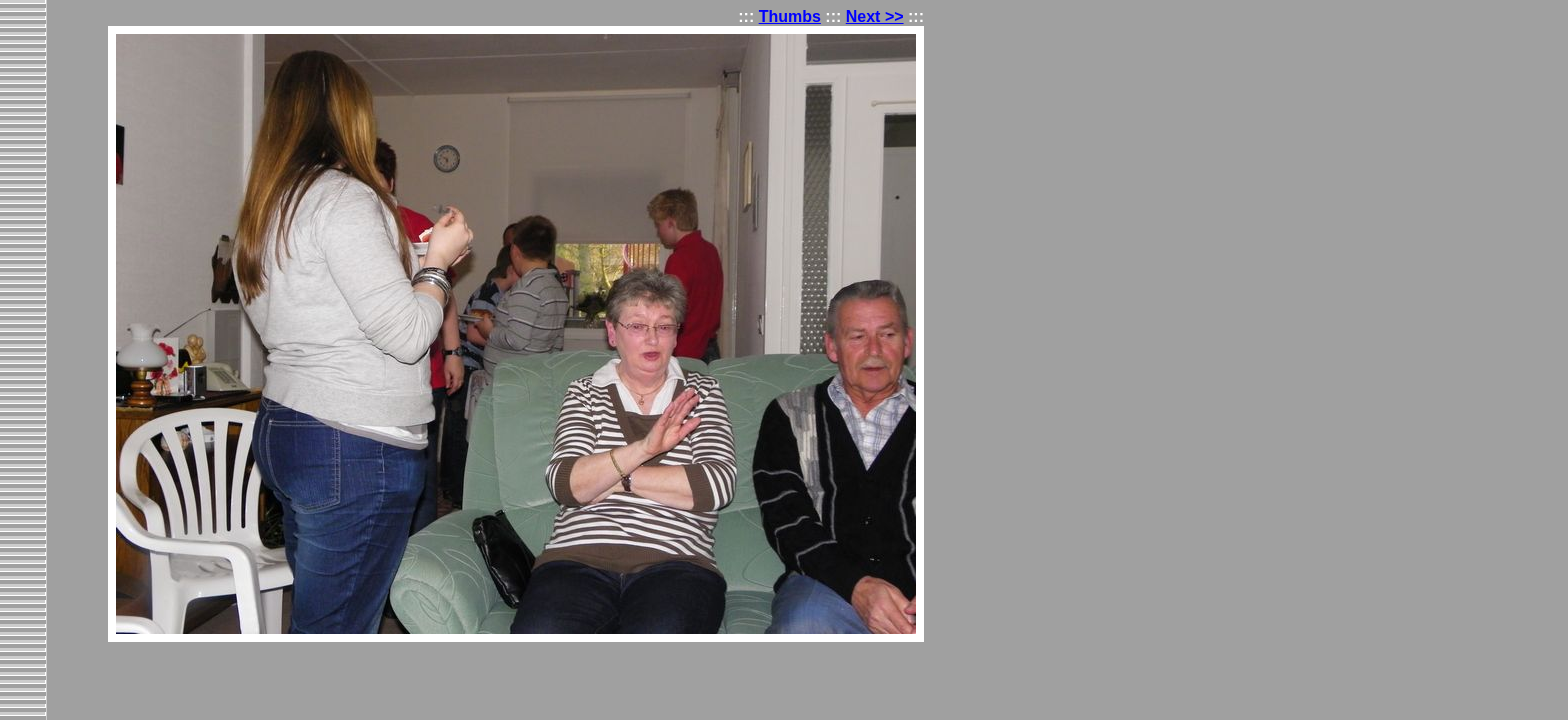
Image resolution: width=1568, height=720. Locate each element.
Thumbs (790, 16)
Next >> (875, 16)
